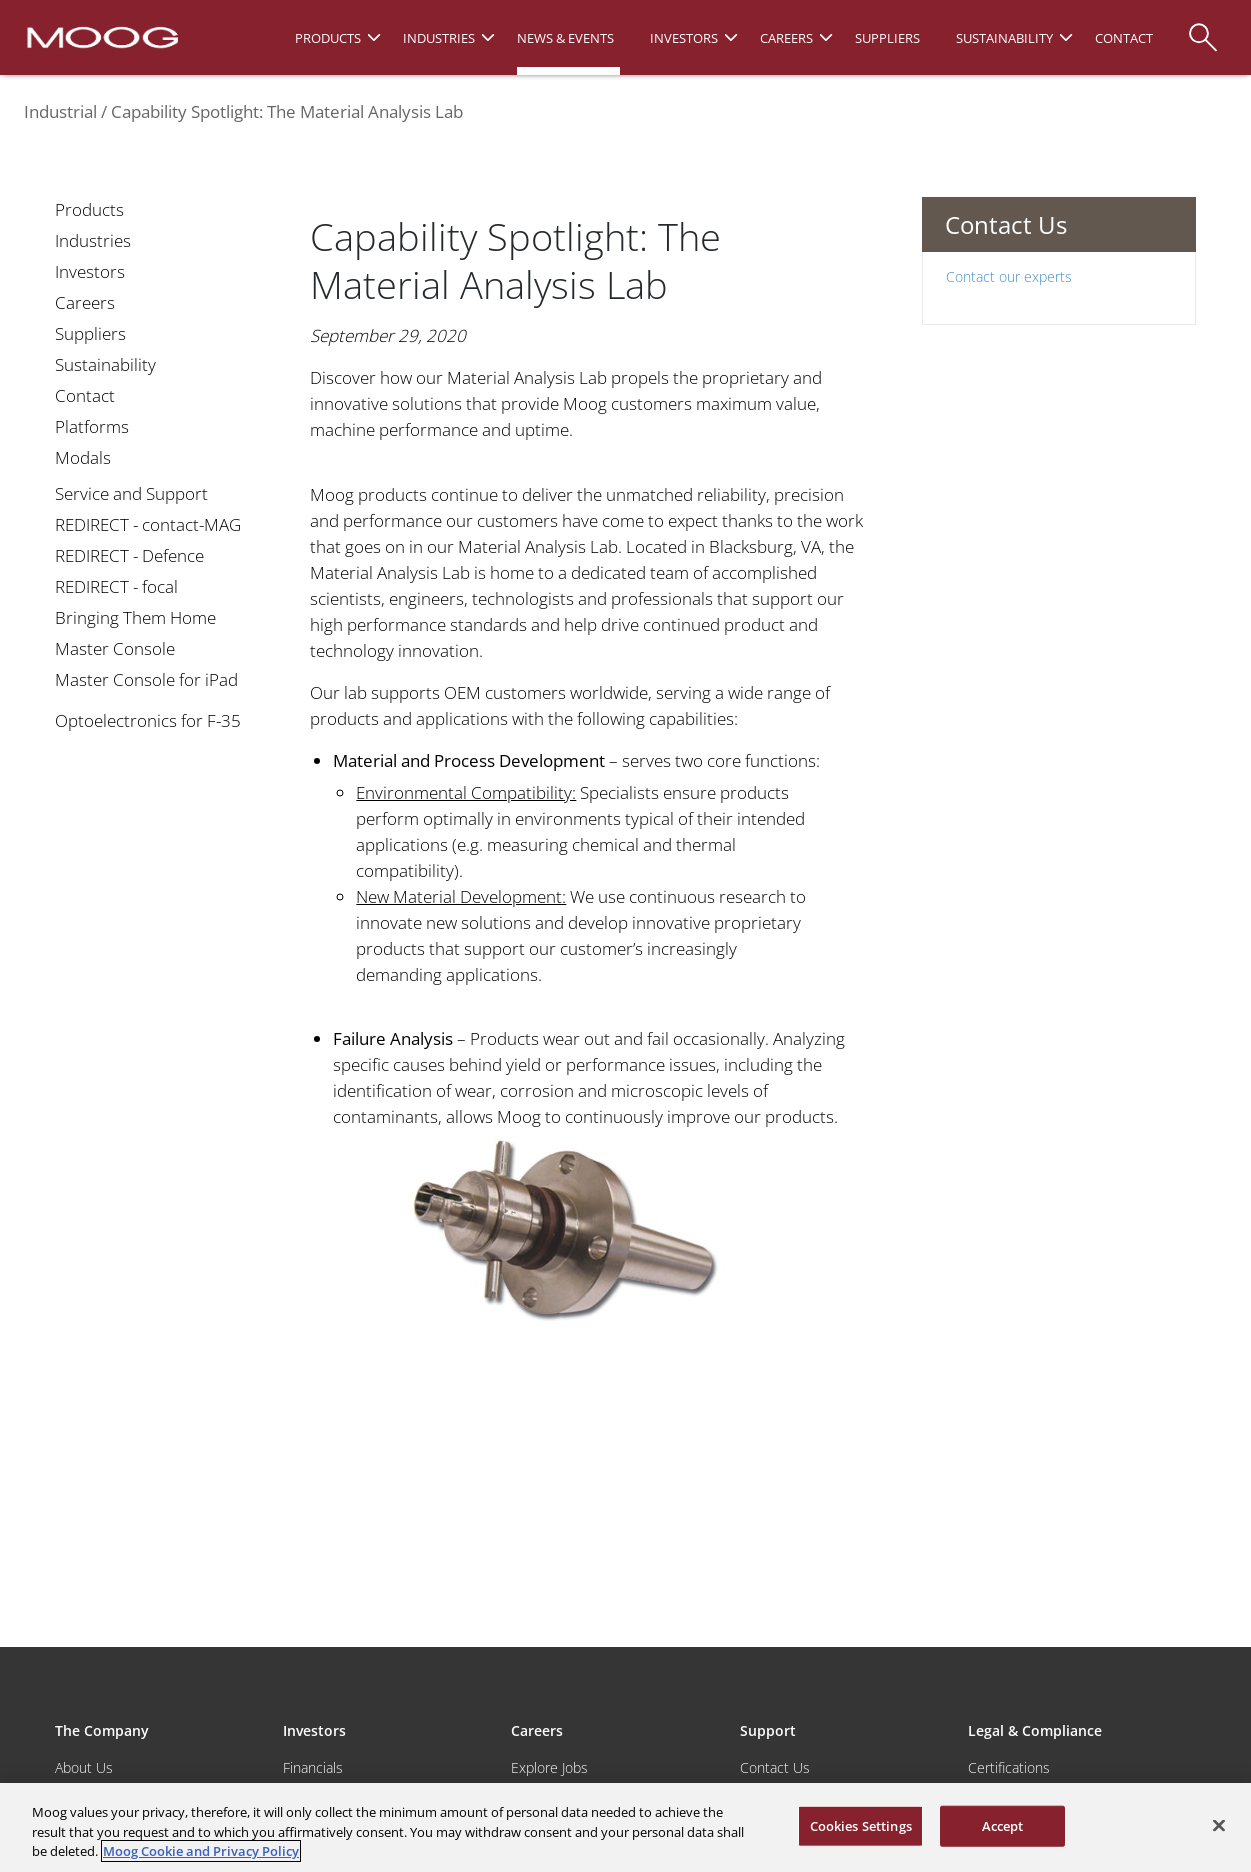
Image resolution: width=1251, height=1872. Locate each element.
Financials (313, 1767)
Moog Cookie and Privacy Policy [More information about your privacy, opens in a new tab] (201, 1851)
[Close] (1219, 1825)
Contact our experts (1009, 276)
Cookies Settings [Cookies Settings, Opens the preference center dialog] (861, 1825)
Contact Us (775, 1767)
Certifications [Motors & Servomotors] (1009, 1767)
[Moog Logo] (100, 36)
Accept (1003, 1825)
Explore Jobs (549, 1767)
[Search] (1203, 27)
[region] (625, 1827)
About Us (84, 1767)
